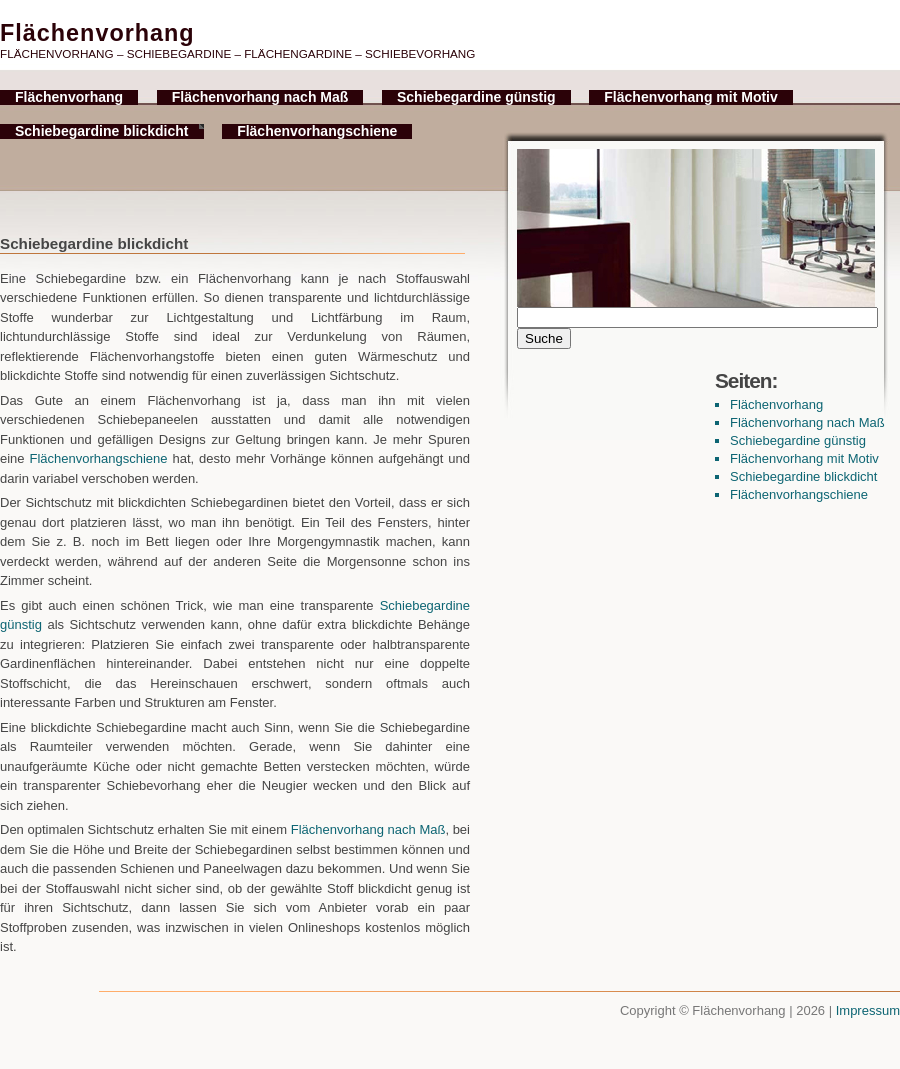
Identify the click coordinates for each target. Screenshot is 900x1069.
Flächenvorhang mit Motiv (690, 97)
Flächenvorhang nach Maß (260, 97)
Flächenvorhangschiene (317, 131)
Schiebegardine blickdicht (102, 131)
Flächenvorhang (69, 97)
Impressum (868, 1010)
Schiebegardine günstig (476, 97)
